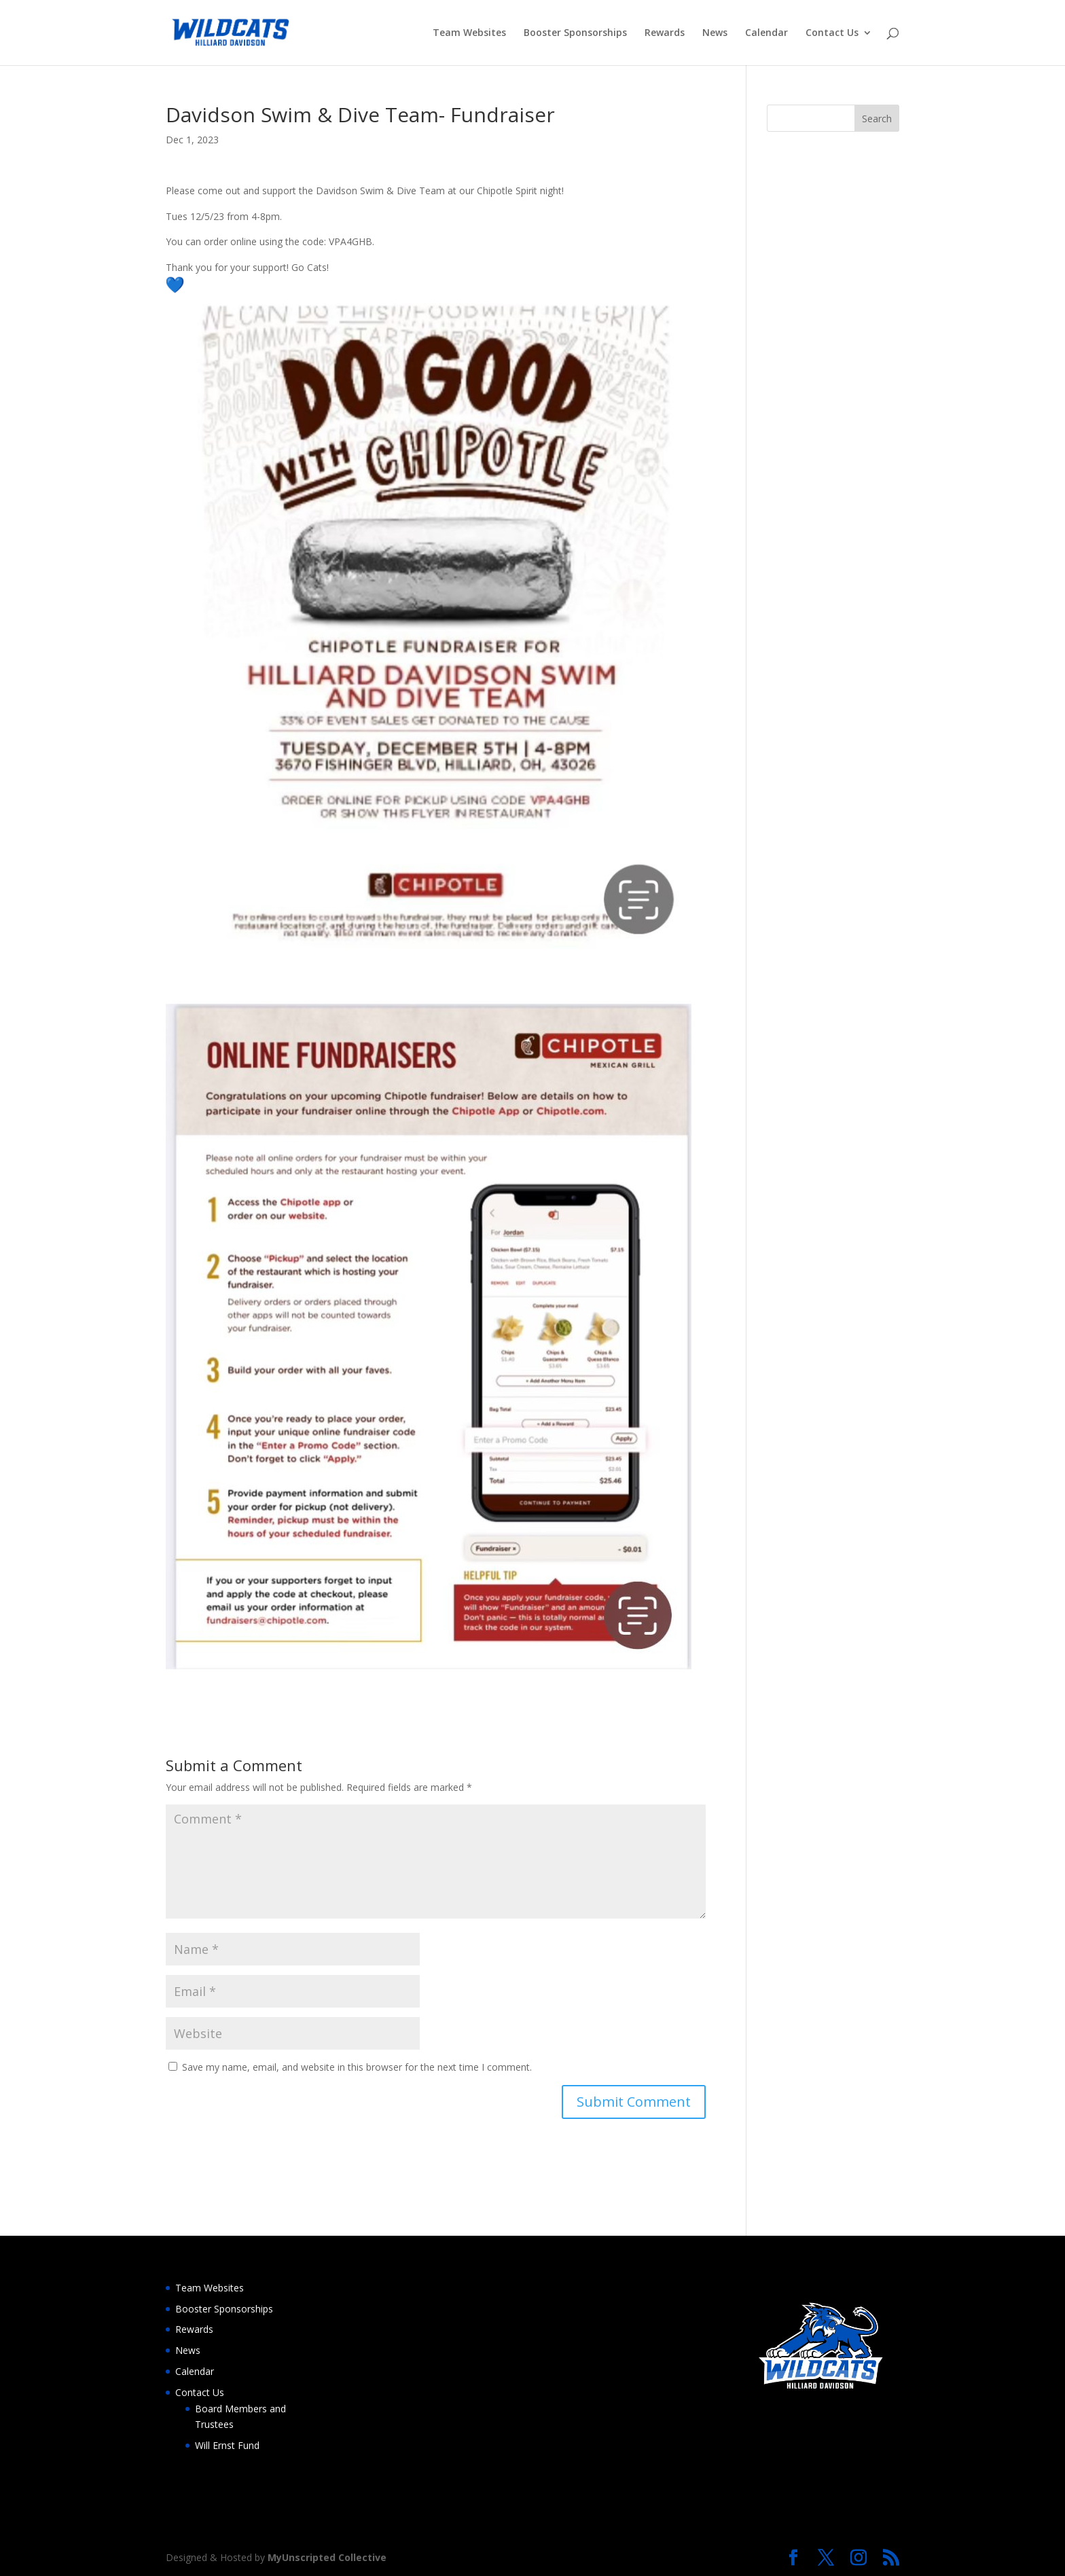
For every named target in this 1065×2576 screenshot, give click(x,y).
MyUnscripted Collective (327, 2557)
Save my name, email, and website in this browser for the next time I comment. (357, 2067)
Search (877, 118)
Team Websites (469, 33)
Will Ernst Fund (227, 2445)
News (714, 33)
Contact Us (832, 33)
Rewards (665, 33)
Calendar (766, 33)
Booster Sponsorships (575, 33)
